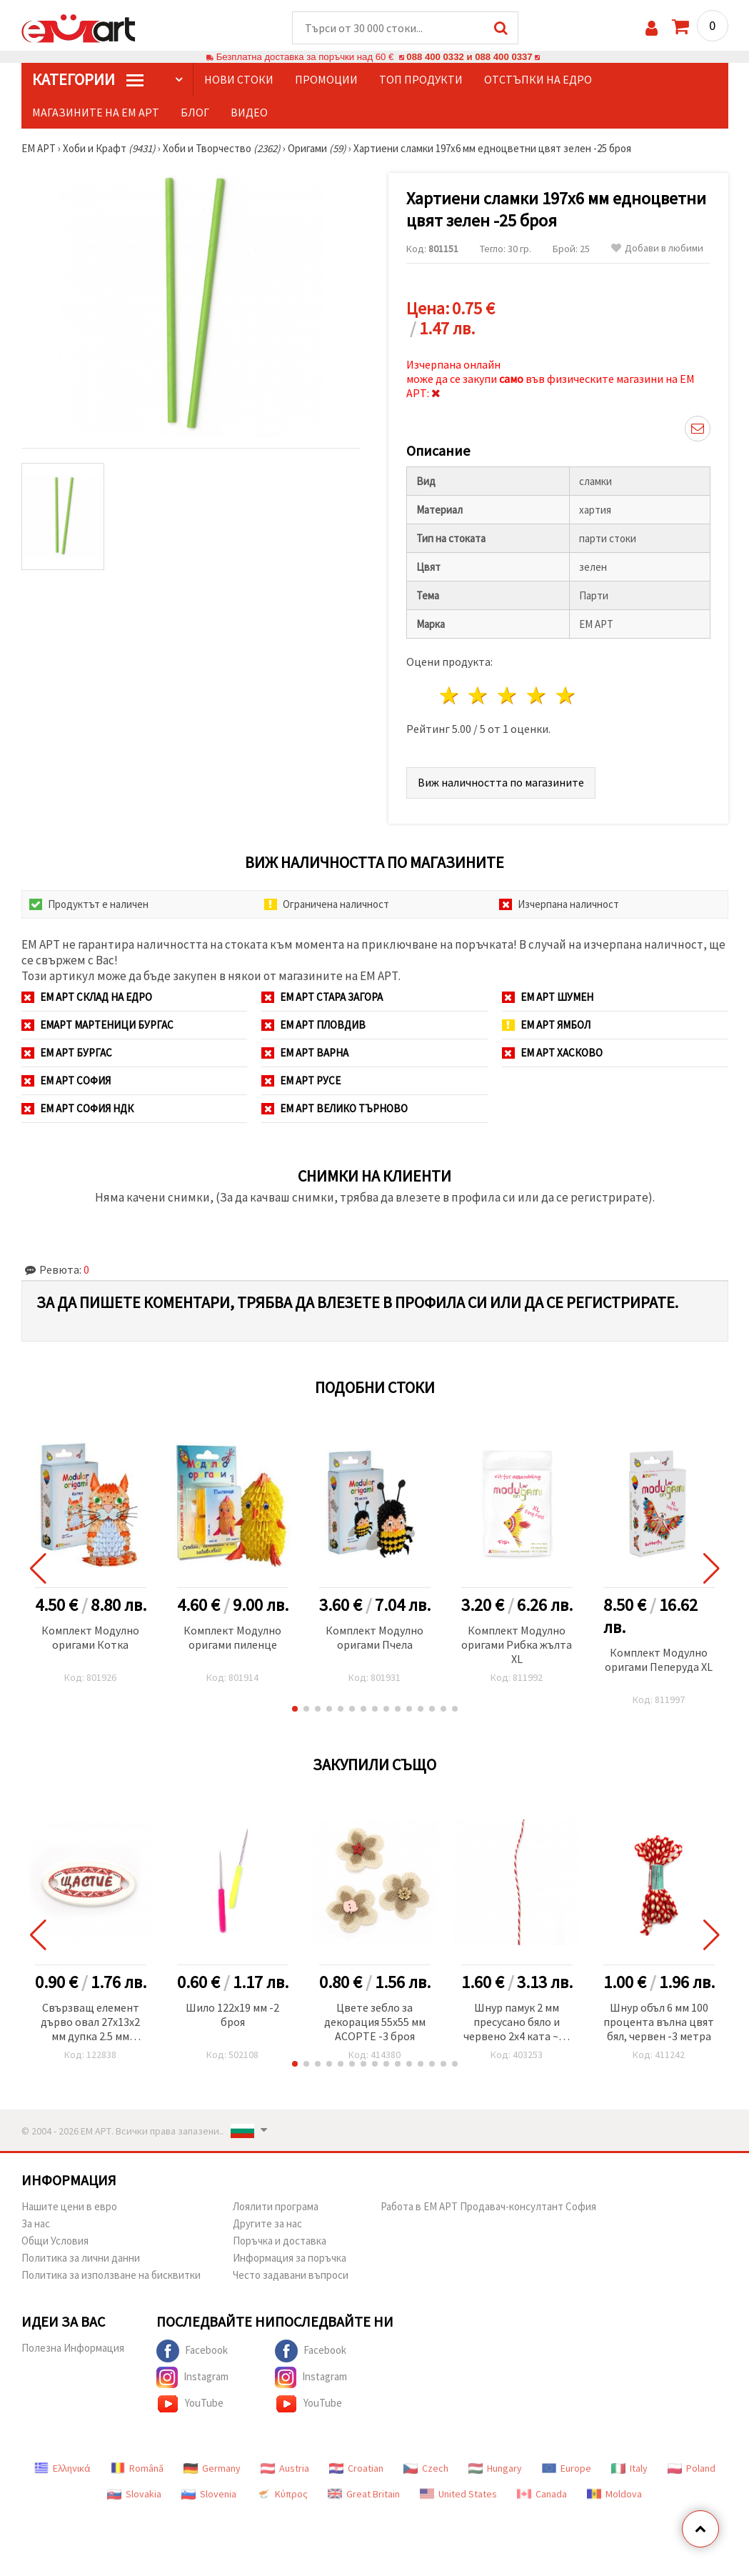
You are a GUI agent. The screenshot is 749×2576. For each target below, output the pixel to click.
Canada (542, 2494)
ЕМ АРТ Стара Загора (322, 997)
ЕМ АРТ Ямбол (546, 1025)
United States (458, 2494)
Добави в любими (657, 248)
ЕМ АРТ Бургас (66, 1052)
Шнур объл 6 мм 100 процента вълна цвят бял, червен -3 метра (658, 2021)
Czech (425, 2468)
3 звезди (508, 695)
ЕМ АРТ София (66, 1080)
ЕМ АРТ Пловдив (313, 1025)
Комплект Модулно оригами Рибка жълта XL (516, 1644)
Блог (195, 112)
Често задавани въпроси (290, 2275)
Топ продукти (421, 79)
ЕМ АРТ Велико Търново (334, 1108)
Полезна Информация (72, 2348)
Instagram (192, 2377)
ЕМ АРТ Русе (301, 1080)
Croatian (356, 2468)
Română (137, 2468)
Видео (249, 112)
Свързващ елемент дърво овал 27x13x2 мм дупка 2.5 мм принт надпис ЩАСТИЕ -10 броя (90, 2022)
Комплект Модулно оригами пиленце (232, 1637)
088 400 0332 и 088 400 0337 (469, 56)
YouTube (189, 2403)
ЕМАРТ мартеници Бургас (97, 1025)
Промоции (326, 79)
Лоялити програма (275, 2206)
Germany (212, 2468)
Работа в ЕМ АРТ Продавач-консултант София (488, 2206)
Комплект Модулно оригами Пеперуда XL (659, 1659)
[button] (295, 1709)
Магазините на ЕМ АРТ (95, 112)
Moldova (614, 2494)
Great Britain (364, 2494)
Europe (566, 2468)
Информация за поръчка (289, 2258)
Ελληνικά (62, 2468)
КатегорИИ (88, 79)
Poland (691, 2468)
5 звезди (565, 695)
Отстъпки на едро (538, 79)
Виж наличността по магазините (501, 782)
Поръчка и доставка (279, 2240)
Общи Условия (55, 2240)
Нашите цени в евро (69, 2206)
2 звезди (478, 695)
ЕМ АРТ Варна (304, 1052)
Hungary (495, 2468)
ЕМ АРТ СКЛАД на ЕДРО (86, 997)
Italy (629, 2468)
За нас (35, 2223)
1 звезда (449, 695)
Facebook (192, 2351)
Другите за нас (267, 2223)
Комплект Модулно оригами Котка (90, 1637)
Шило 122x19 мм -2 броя (232, 2014)
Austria (285, 2468)
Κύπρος (282, 2494)
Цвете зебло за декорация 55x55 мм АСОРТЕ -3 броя (375, 2021)
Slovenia (208, 2493)
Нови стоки (238, 79)
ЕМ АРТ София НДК (77, 1108)
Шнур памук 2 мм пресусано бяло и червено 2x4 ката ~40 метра (516, 2022)
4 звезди (537, 695)
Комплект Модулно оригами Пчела (374, 1637)
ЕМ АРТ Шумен (547, 997)
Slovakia (134, 2493)
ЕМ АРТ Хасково (552, 1052)
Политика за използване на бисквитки (111, 2275)
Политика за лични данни (80, 2258)
